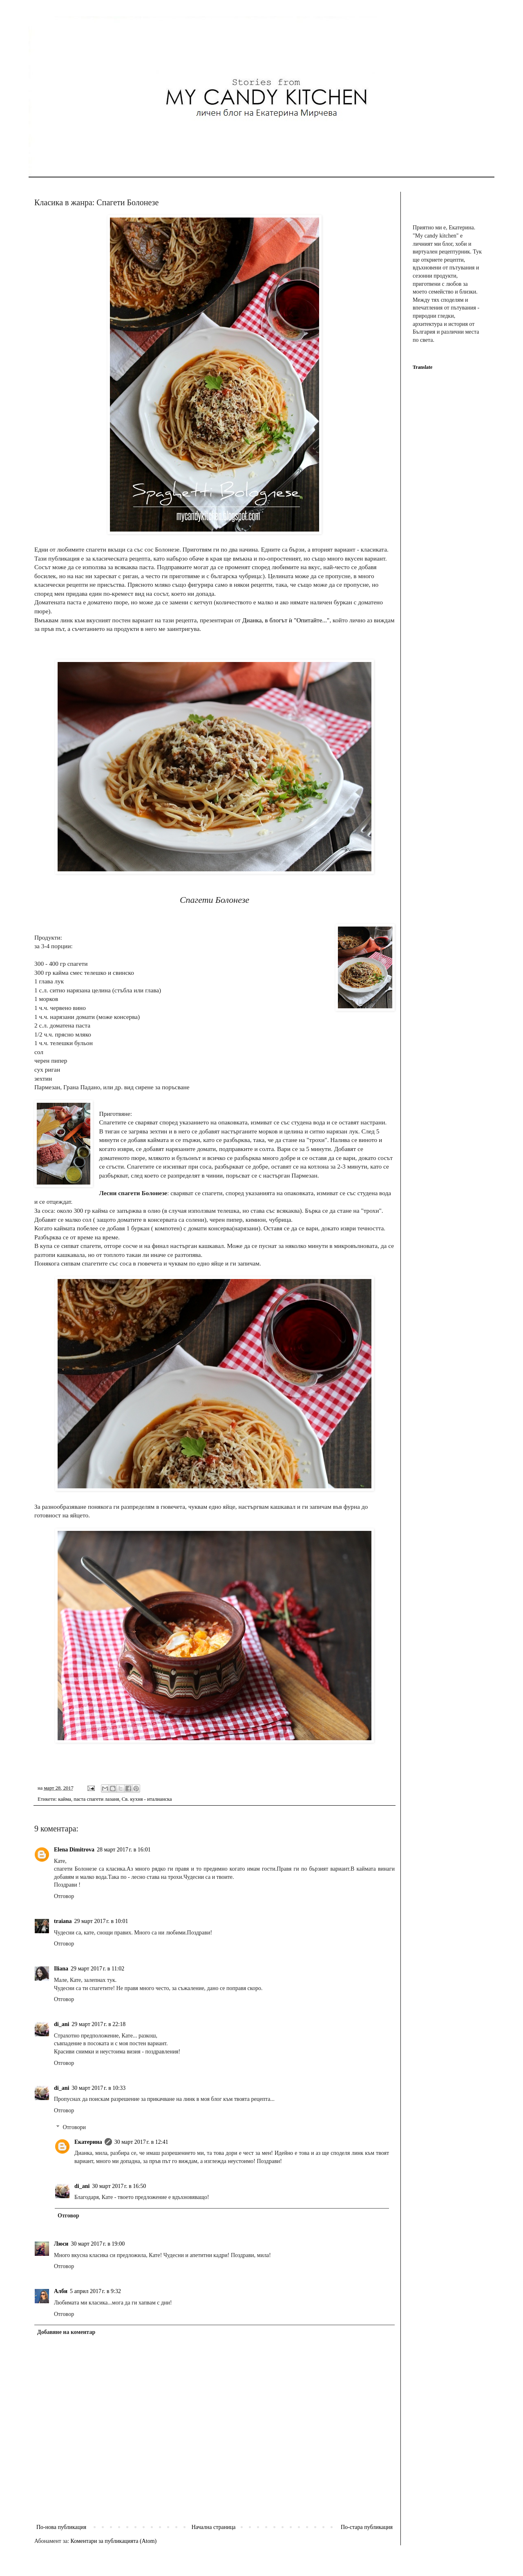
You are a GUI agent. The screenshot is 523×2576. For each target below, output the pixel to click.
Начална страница (214, 2527)
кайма (64, 1799)
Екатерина (88, 2142)
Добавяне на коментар (66, 2332)
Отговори (74, 2127)
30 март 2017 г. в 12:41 (141, 2142)
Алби (60, 2291)
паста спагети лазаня (96, 1799)
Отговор (64, 1896)
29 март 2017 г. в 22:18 (98, 2024)
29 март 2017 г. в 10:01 (101, 1921)
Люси (61, 2244)
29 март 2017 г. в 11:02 (97, 1969)
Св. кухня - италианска (147, 1799)
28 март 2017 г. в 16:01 (124, 1850)
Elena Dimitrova (74, 1850)
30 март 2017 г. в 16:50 (119, 2186)
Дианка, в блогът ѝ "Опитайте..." (286, 620)
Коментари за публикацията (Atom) (114, 2541)
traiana (63, 1921)
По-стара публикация (367, 2527)
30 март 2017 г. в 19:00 (98, 2244)
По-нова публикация (61, 2527)
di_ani (61, 2024)
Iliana (61, 1969)
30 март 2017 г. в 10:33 (98, 2088)
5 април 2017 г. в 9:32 (95, 2291)
